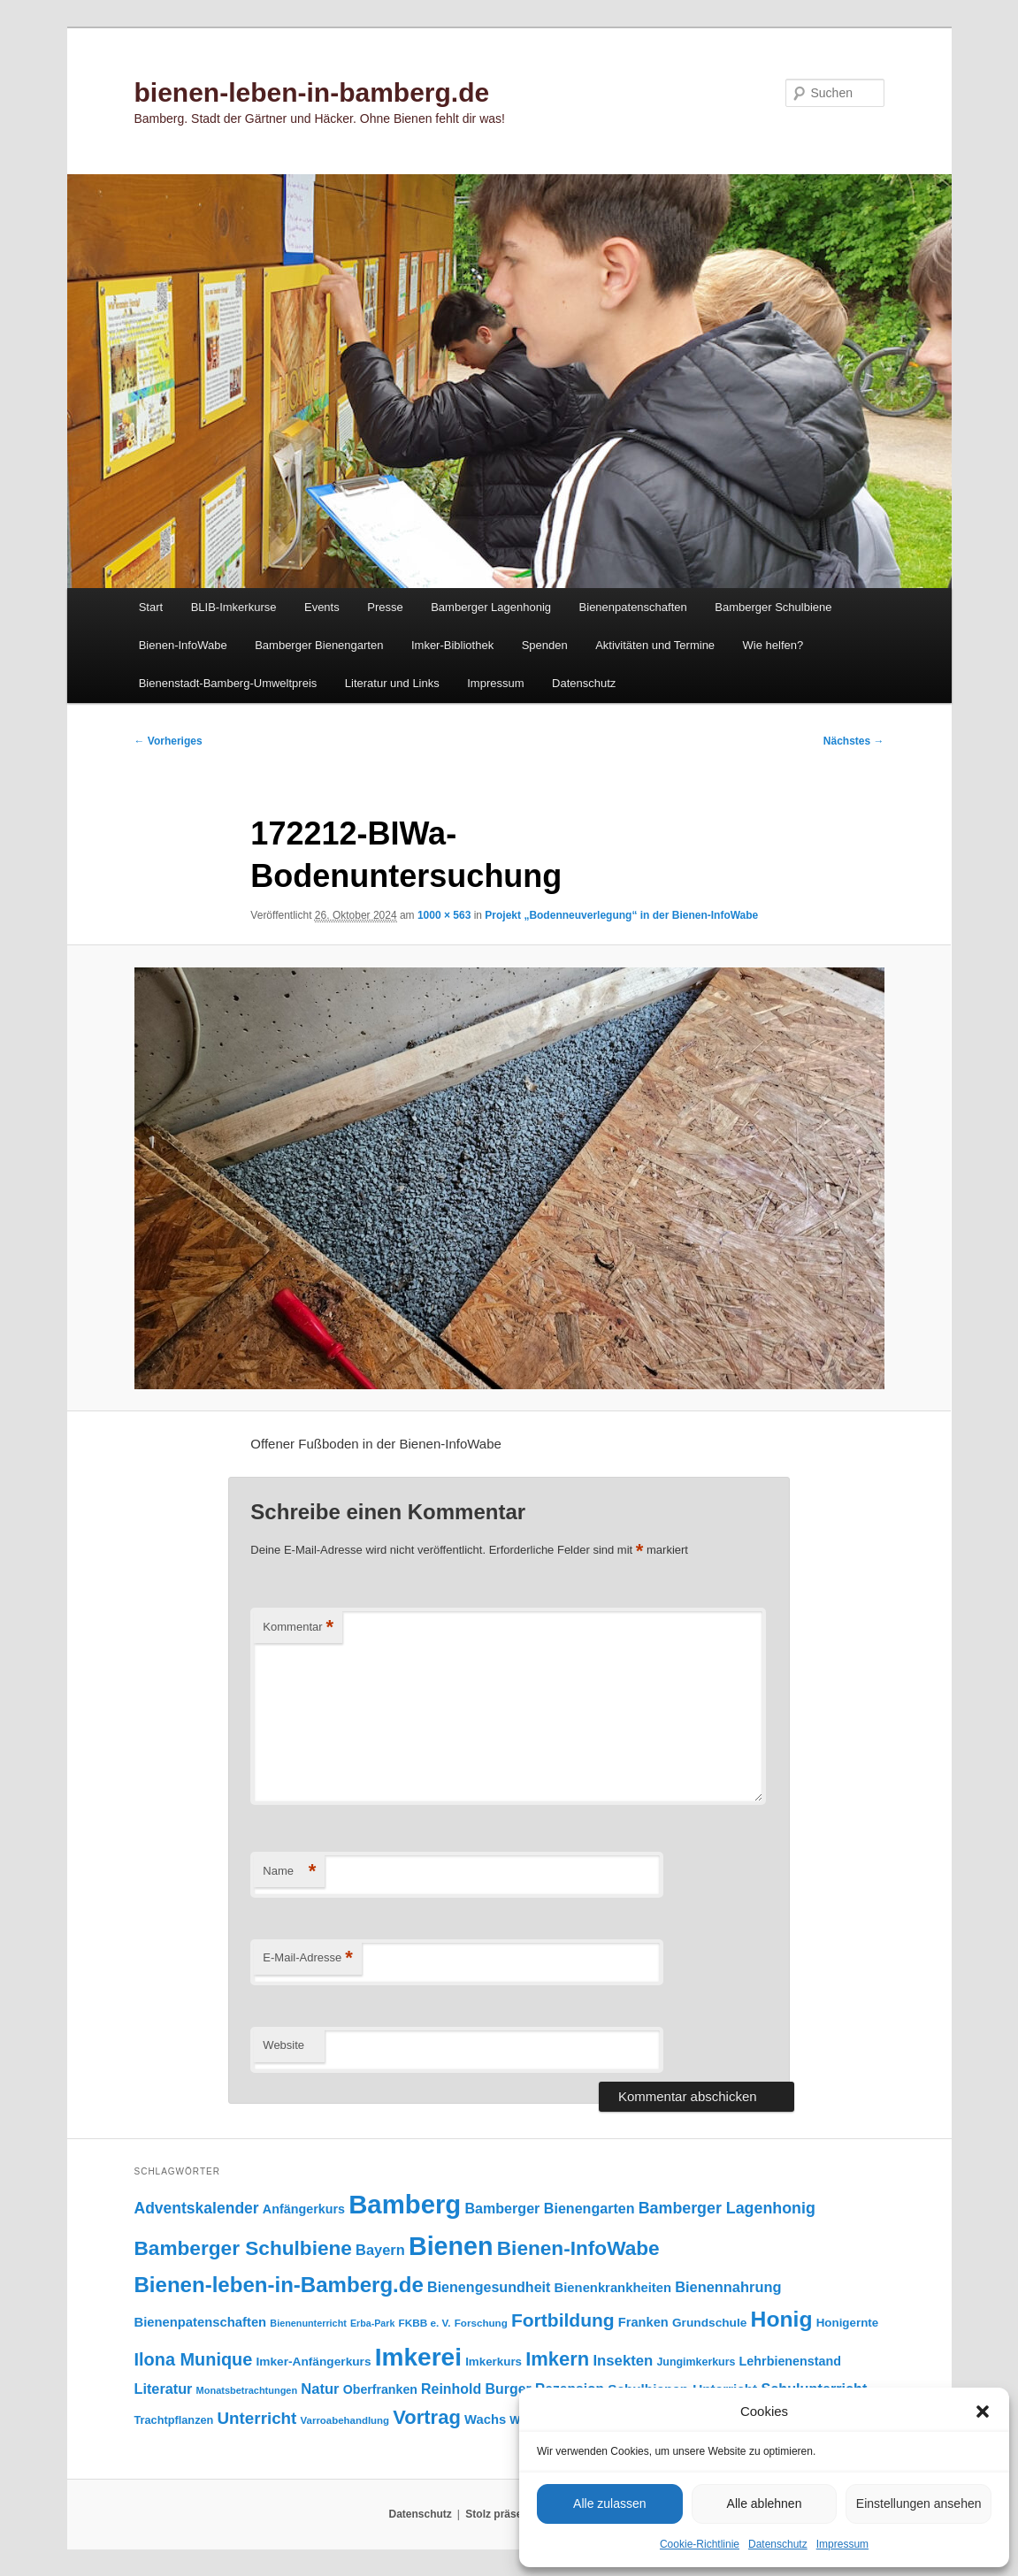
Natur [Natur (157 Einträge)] (320, 2389)
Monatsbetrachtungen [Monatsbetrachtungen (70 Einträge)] (247, 2390)
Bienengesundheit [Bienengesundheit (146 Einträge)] (488, 2287)
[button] (982, 2411)
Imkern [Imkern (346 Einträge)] (557, 2359)
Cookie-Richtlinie (699, 2544)
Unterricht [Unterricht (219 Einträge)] (257, 2418)
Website (283, 2045)
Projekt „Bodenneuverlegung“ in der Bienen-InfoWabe (621, 915)
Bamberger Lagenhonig (491, 607)
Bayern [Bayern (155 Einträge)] (380, 2250)
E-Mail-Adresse (307, 1958)
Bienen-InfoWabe (183, 645)
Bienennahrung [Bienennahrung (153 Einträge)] (728, 2287)
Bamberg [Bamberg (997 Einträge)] (404, 2204)
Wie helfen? (773, 645)
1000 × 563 (444, 915)
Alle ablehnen (764, 2503)
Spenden (545, 645)
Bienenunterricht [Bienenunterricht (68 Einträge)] (308, 2323)
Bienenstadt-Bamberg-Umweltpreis (228, 683)
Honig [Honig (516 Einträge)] (782, 2319)
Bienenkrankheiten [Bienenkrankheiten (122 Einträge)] (613, 2288)
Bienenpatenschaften (633, 607)
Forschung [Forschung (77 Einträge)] (481, 2322)
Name (289, 1871)
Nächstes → (853, 741)
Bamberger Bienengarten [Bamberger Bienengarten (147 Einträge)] (549, 2208)
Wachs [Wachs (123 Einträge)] (485, 2419)
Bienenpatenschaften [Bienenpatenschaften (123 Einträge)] (200, 2322)
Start (151, 607)
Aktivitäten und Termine (655, 645)
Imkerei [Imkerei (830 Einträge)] (418, 2357)
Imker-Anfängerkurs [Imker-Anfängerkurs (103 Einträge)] (313, 2361)
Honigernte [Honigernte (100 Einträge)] (847, 2322)
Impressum (842, 2544)
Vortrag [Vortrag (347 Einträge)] (427, 2417)
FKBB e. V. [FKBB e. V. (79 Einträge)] (425, 2322)
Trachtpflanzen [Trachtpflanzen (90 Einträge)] (174, 2420)
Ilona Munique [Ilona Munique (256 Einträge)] (193, 2359)
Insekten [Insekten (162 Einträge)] (623, 2360)
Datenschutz (778, 2544)
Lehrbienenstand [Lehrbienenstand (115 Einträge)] (790, 2361)
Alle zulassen (610, 2503)
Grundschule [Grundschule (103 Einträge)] (709, 2322)
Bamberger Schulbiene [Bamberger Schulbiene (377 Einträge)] (243, 2248)
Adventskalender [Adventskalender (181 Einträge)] (196, 2208)
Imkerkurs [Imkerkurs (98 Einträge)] (493, 2361)
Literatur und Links (392, 683)
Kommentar (298, 1627)
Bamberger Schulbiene (773, 607)
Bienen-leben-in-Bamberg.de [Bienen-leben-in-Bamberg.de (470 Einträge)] (279, 2285)
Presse (384, 607)
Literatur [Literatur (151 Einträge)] (163, 2388)
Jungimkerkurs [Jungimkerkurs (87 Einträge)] (695, 2362)
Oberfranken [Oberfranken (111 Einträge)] (380, 2389)
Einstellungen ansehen (919, 2503)
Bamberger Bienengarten (319, 645)
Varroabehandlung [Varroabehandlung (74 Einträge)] (345, 2420)
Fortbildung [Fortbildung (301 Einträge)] (563, 2320)
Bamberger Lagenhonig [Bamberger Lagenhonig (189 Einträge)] (727, 2208)
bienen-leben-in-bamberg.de (312, 92)
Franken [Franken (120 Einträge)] (643, 2322)
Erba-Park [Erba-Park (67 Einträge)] (372, 2323)
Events (322, 607)
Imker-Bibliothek (452, 645)
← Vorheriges (168, 741)
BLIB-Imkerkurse (234, 607)
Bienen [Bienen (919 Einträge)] (451, 2246)
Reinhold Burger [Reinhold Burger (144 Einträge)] (476, 2388)
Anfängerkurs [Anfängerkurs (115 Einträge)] (304, 2209)
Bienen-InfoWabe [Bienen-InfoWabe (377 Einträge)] (578, 2248)
